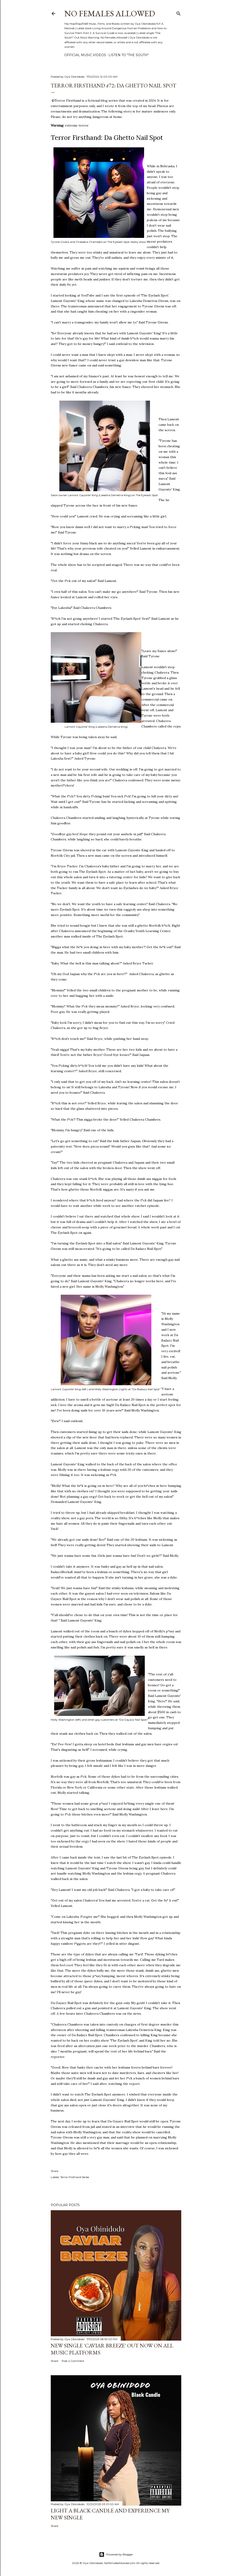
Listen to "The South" (129, 55)
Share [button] (54, 2171)
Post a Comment (73, 2361)
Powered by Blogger (116, 2554)
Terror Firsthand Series (74, 2177)
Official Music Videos (85, 55)
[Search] (178, 12)
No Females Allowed (109, 13)
